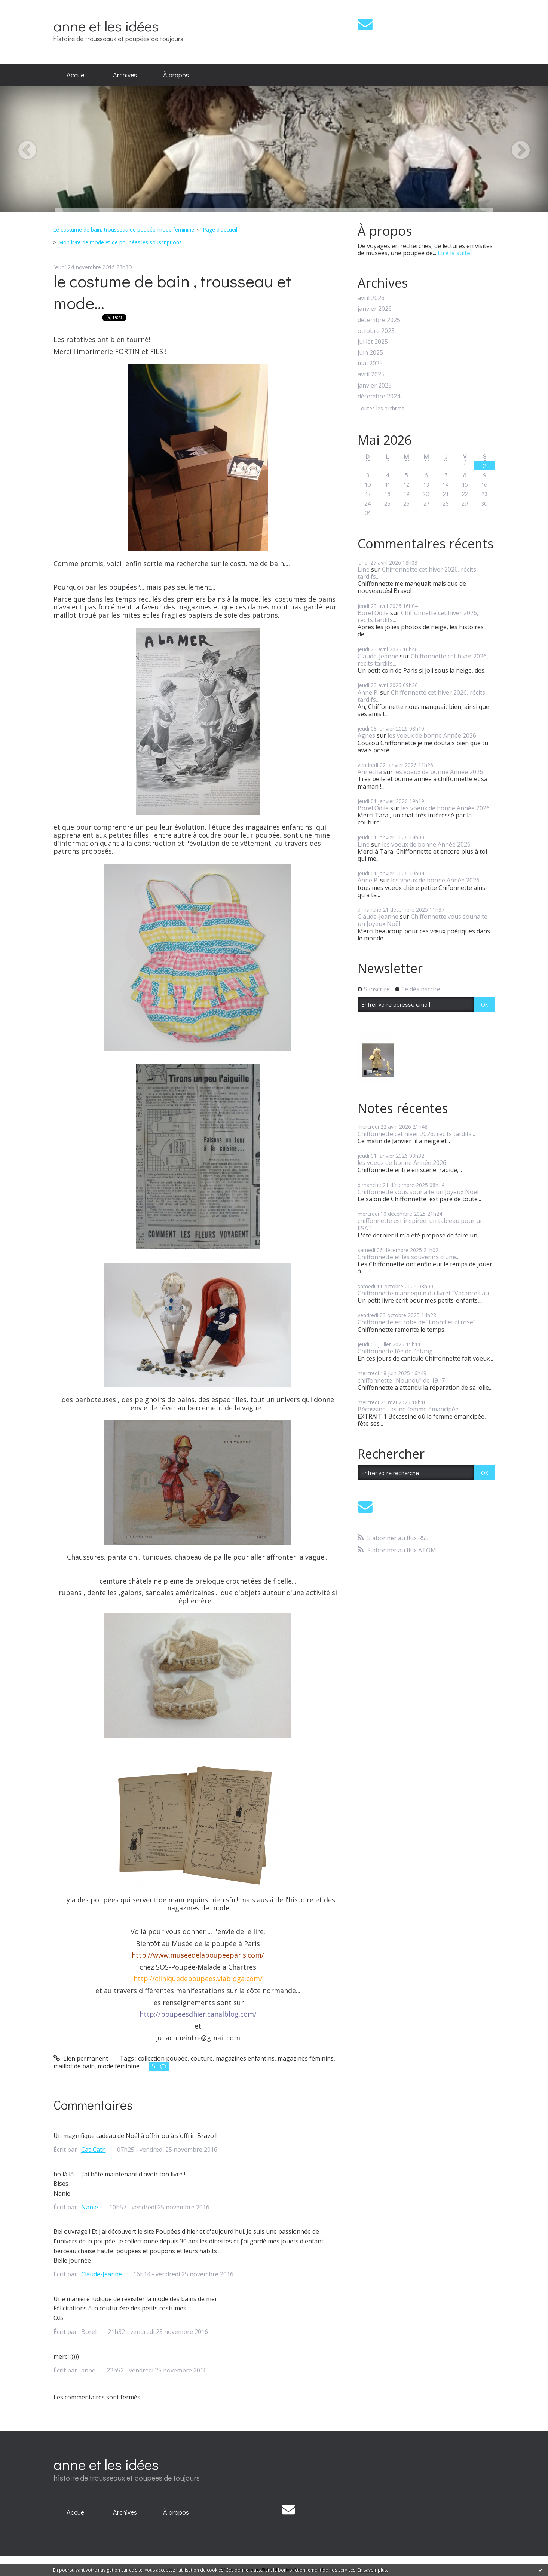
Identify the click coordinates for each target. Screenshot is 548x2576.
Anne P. (368, 692)
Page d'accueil (220, 229)
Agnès (366, 735)
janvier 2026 (375, 308)
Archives (125, 74)
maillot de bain (74, 2066)
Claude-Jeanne (101, 2274)
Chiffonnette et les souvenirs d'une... (408, 1257)
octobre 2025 (376, 330)
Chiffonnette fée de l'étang (395, 1351)
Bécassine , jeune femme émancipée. (409, 1409)
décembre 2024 (379, 396)
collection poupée (163, 2058)
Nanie (89, 2207)
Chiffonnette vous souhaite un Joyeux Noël (422, 920)
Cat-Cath (93, 2149)
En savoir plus (372, 2570)
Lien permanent (80, 2058)
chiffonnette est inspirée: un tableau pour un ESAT (421, 1224)
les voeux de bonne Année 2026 (432, 735)
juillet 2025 (373, 341)
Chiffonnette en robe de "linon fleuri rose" (416, 1322)
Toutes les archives (381, 409)
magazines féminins (306, 2058)
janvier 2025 (375, 385)
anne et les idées (106, 26)
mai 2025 (370, 363)
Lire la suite (454, 253)
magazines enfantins (245, 2058)
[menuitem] (76, 75)
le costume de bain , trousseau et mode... (172, 292)
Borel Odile (373, 613)
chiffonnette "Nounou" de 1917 (401, 1380)
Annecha (370, 772)
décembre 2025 (379, 320)
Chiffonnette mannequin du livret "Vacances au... (425, 1293)
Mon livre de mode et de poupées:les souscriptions (120, 242)
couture (202, 2058)
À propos (176, 74)
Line (364, 569)
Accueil (77, 74)
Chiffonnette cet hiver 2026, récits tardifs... (417, 573)
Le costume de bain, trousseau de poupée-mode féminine (123, 229)
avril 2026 (371, 298)
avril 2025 (371, 374)
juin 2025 (370, 352)
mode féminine (119, 2066)
